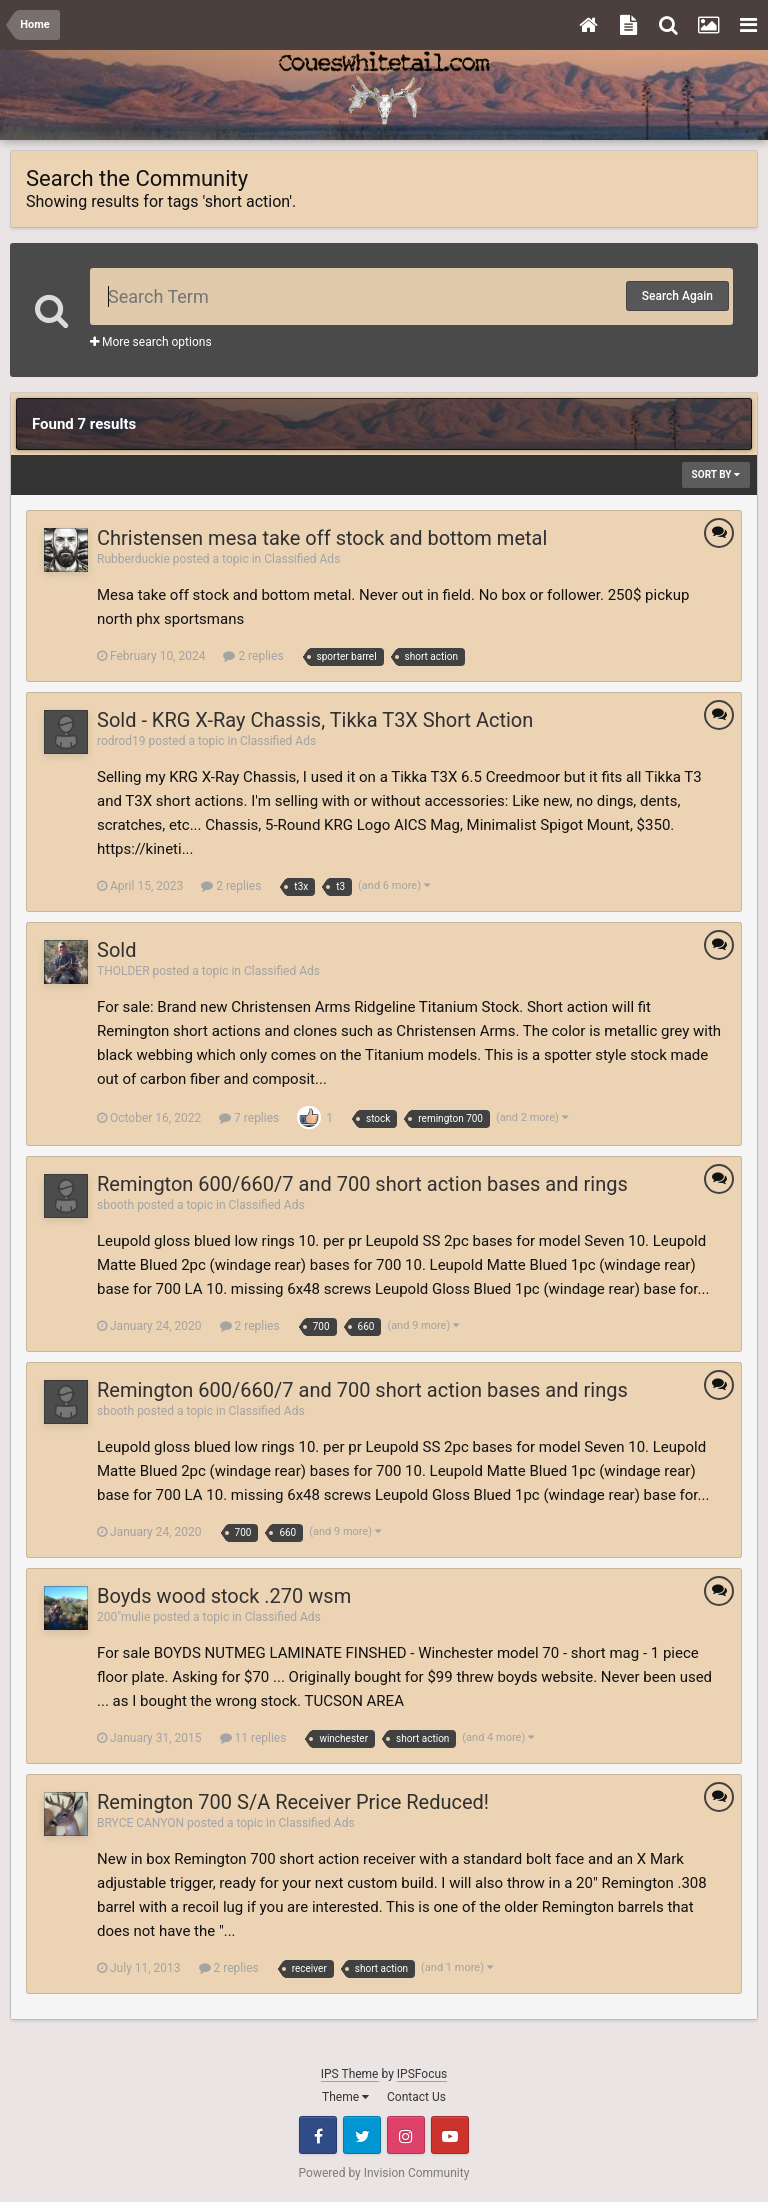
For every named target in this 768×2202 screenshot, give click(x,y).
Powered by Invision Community (384, 2173)
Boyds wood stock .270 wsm (224, 1596)
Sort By (716, 474)
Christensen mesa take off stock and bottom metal (322, 538)
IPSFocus (422, 2074)
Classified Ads (302, 559)
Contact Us (416, 2097)
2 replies (253, 656)
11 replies (253, 1738)
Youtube (450, 2135)
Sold (116, 950)
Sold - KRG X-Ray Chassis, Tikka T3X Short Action (315, 720)
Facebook (318, 2135)
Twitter (362, 2135)
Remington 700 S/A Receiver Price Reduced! (293, 1802)
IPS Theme (350, 2074)
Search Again (677, 296)
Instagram (406, 2135)
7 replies (249, 1118)
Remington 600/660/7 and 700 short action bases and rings (362, 1184)
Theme (345, 2097)
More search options (151, 342)
